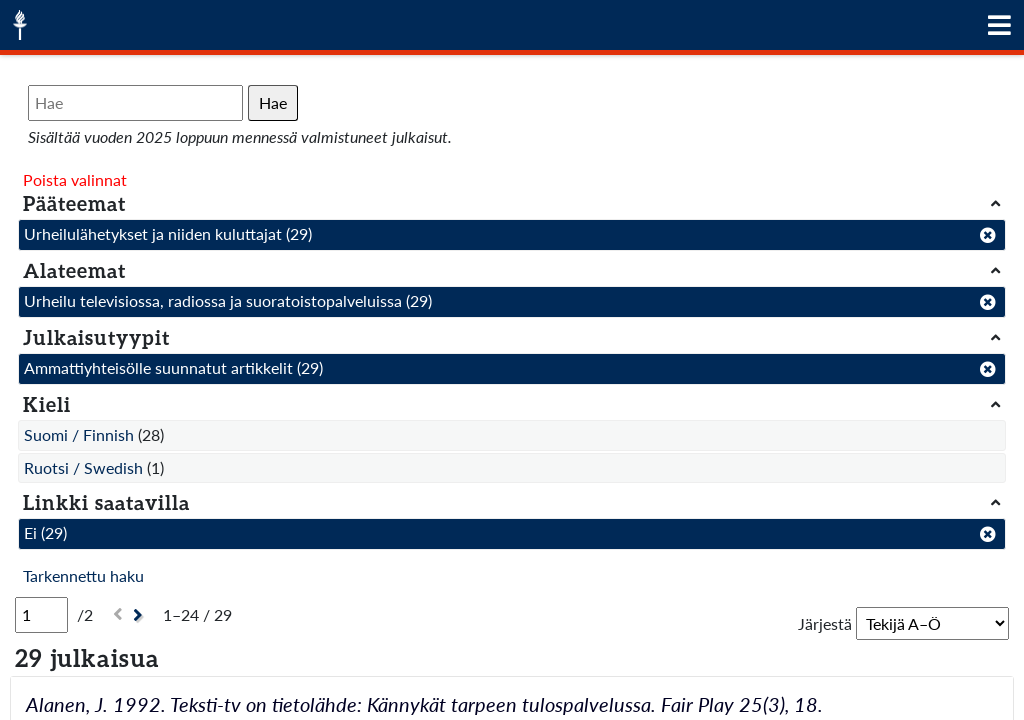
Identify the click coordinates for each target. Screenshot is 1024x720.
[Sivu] (41, 615)
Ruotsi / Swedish (83, 467)
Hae (273, 102)
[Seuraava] (140, 615)
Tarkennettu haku (83, 575)
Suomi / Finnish (79, 434)
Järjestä (825, 623)
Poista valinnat (75, 179)
